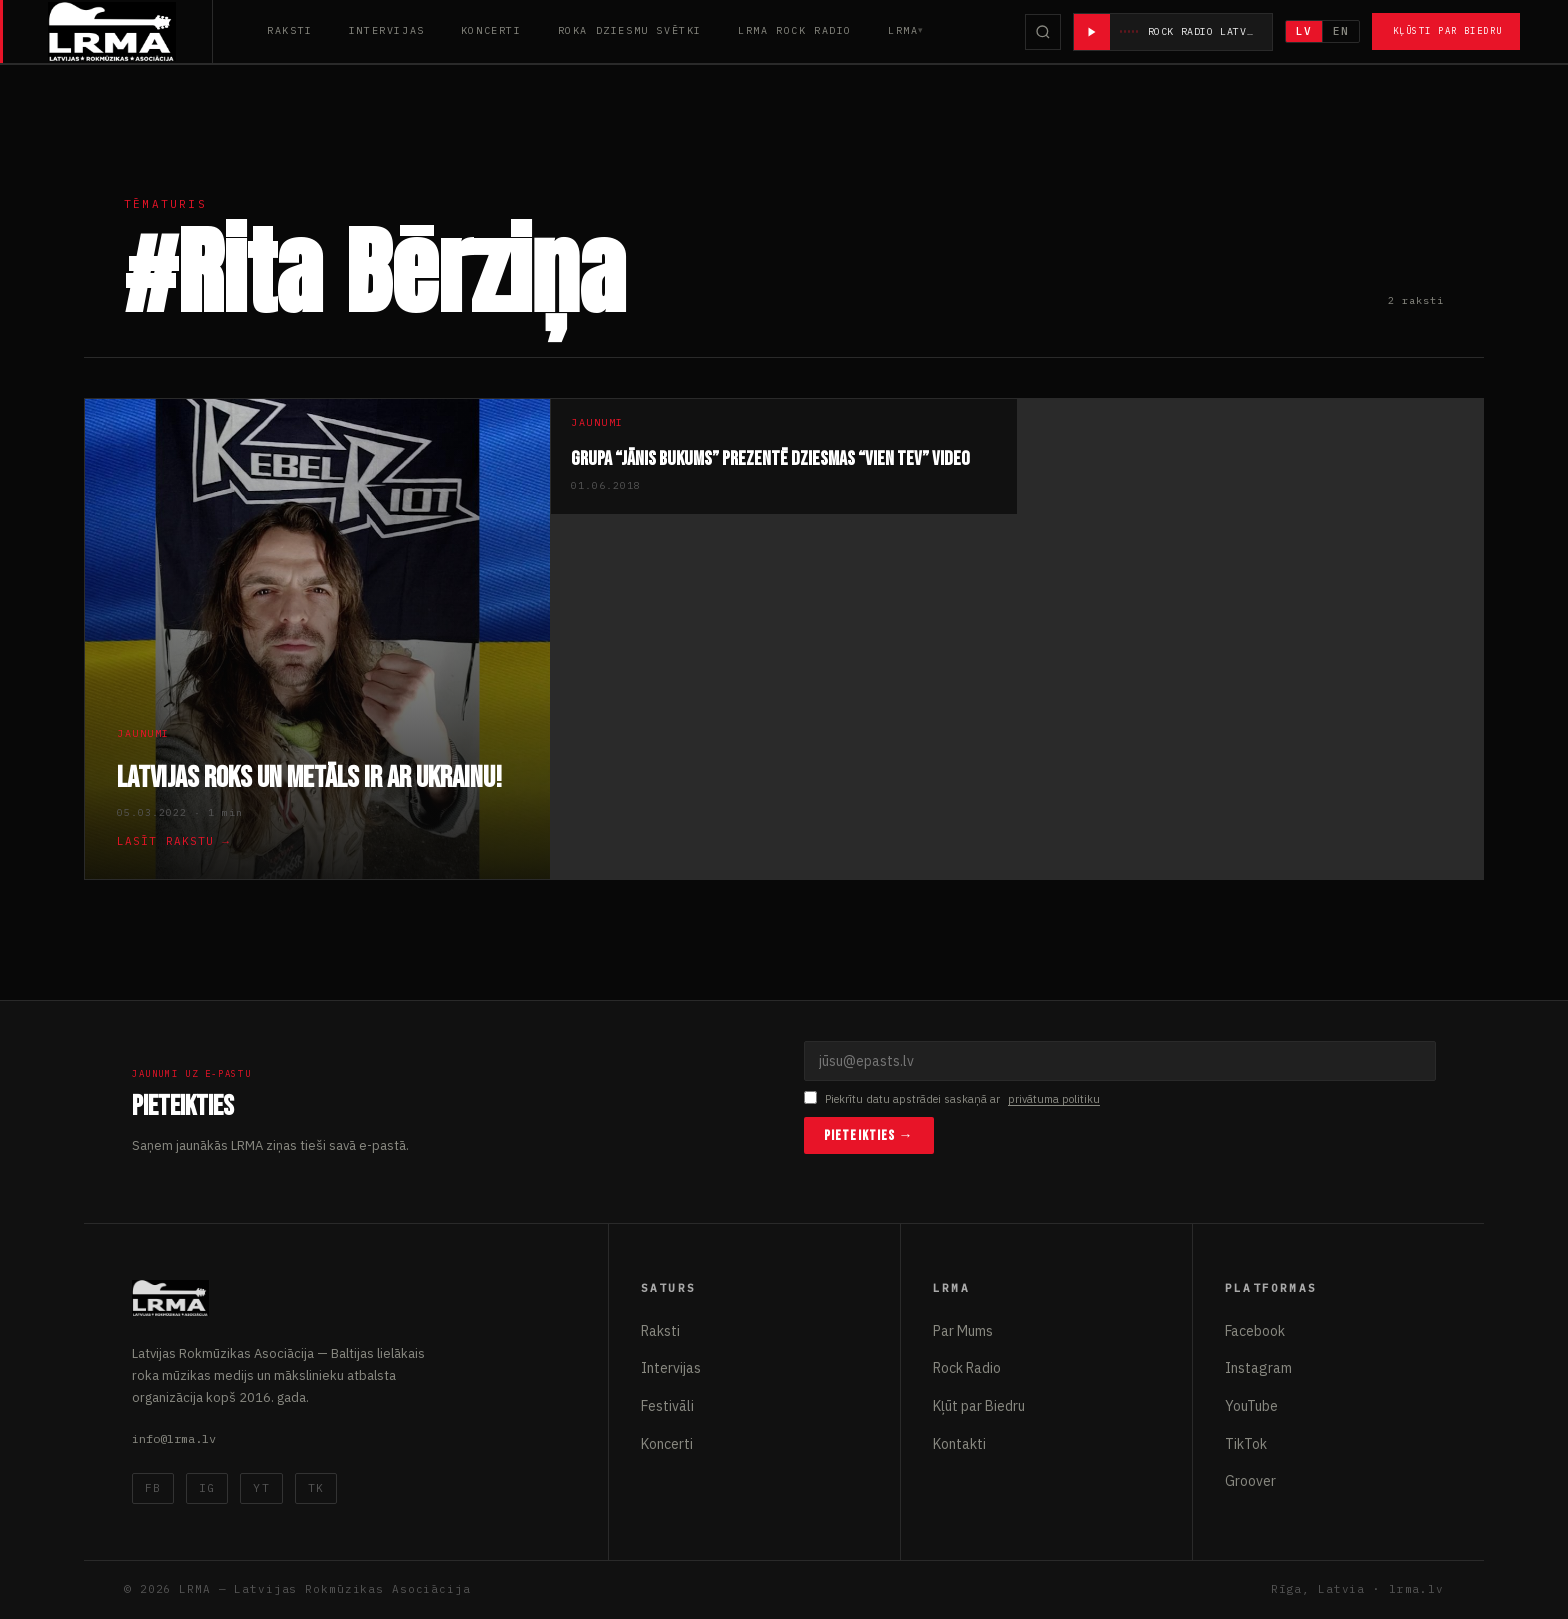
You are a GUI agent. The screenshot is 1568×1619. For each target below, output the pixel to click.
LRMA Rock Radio (795, 30)
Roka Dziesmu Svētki (630, 30)
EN (1341, 31)
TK (316, 1488)
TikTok (1246, 1444)
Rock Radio (967, 1368)
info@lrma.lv (174, 1438)
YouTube (1251, 1406)
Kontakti (959, 1444)
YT (261, 1488)
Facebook (1255, 1331)
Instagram (1258, 1368)
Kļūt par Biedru (979, 1406)
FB (153, 1488)
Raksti (290, 30)
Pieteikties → (869, 1135)
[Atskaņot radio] (1092, 32)
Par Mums (963, 1331)
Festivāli (667, 1406)
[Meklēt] (1043, 32)
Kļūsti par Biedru (1447, 30)
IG (207, 1488)
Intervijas (387, 30)
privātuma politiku (1054, 1099)
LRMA (903, 30)
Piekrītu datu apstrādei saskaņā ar (952, 1099)
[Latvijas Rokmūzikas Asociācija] (130, 31)
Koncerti (491, 30)
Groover (1250, 1481)
